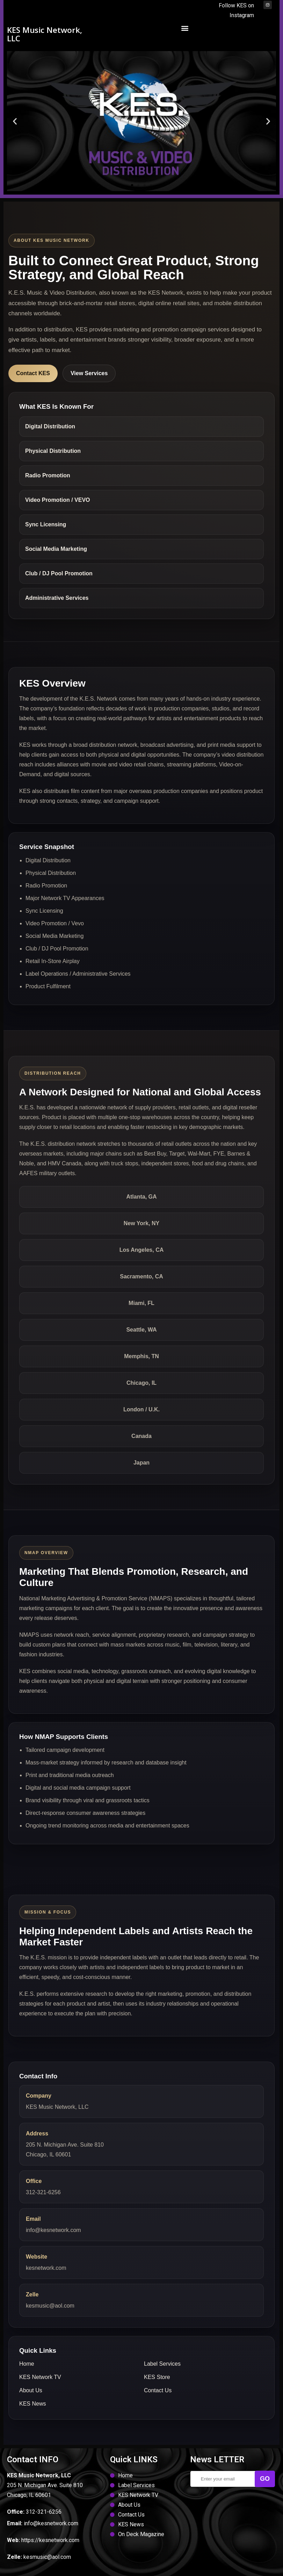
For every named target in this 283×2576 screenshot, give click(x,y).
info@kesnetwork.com (53, 2230)
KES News (32, 2404)
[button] (184, 28)
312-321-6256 (43, 2192)
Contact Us (158, 2390)
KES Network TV (40, 2377)
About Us (30, 2390)
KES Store (157, 2377)
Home (26, 2364)
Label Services (162, 2364)
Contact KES (33, 373)
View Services (89, 373)
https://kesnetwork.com (50, 2540)
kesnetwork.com (46, 2268)
